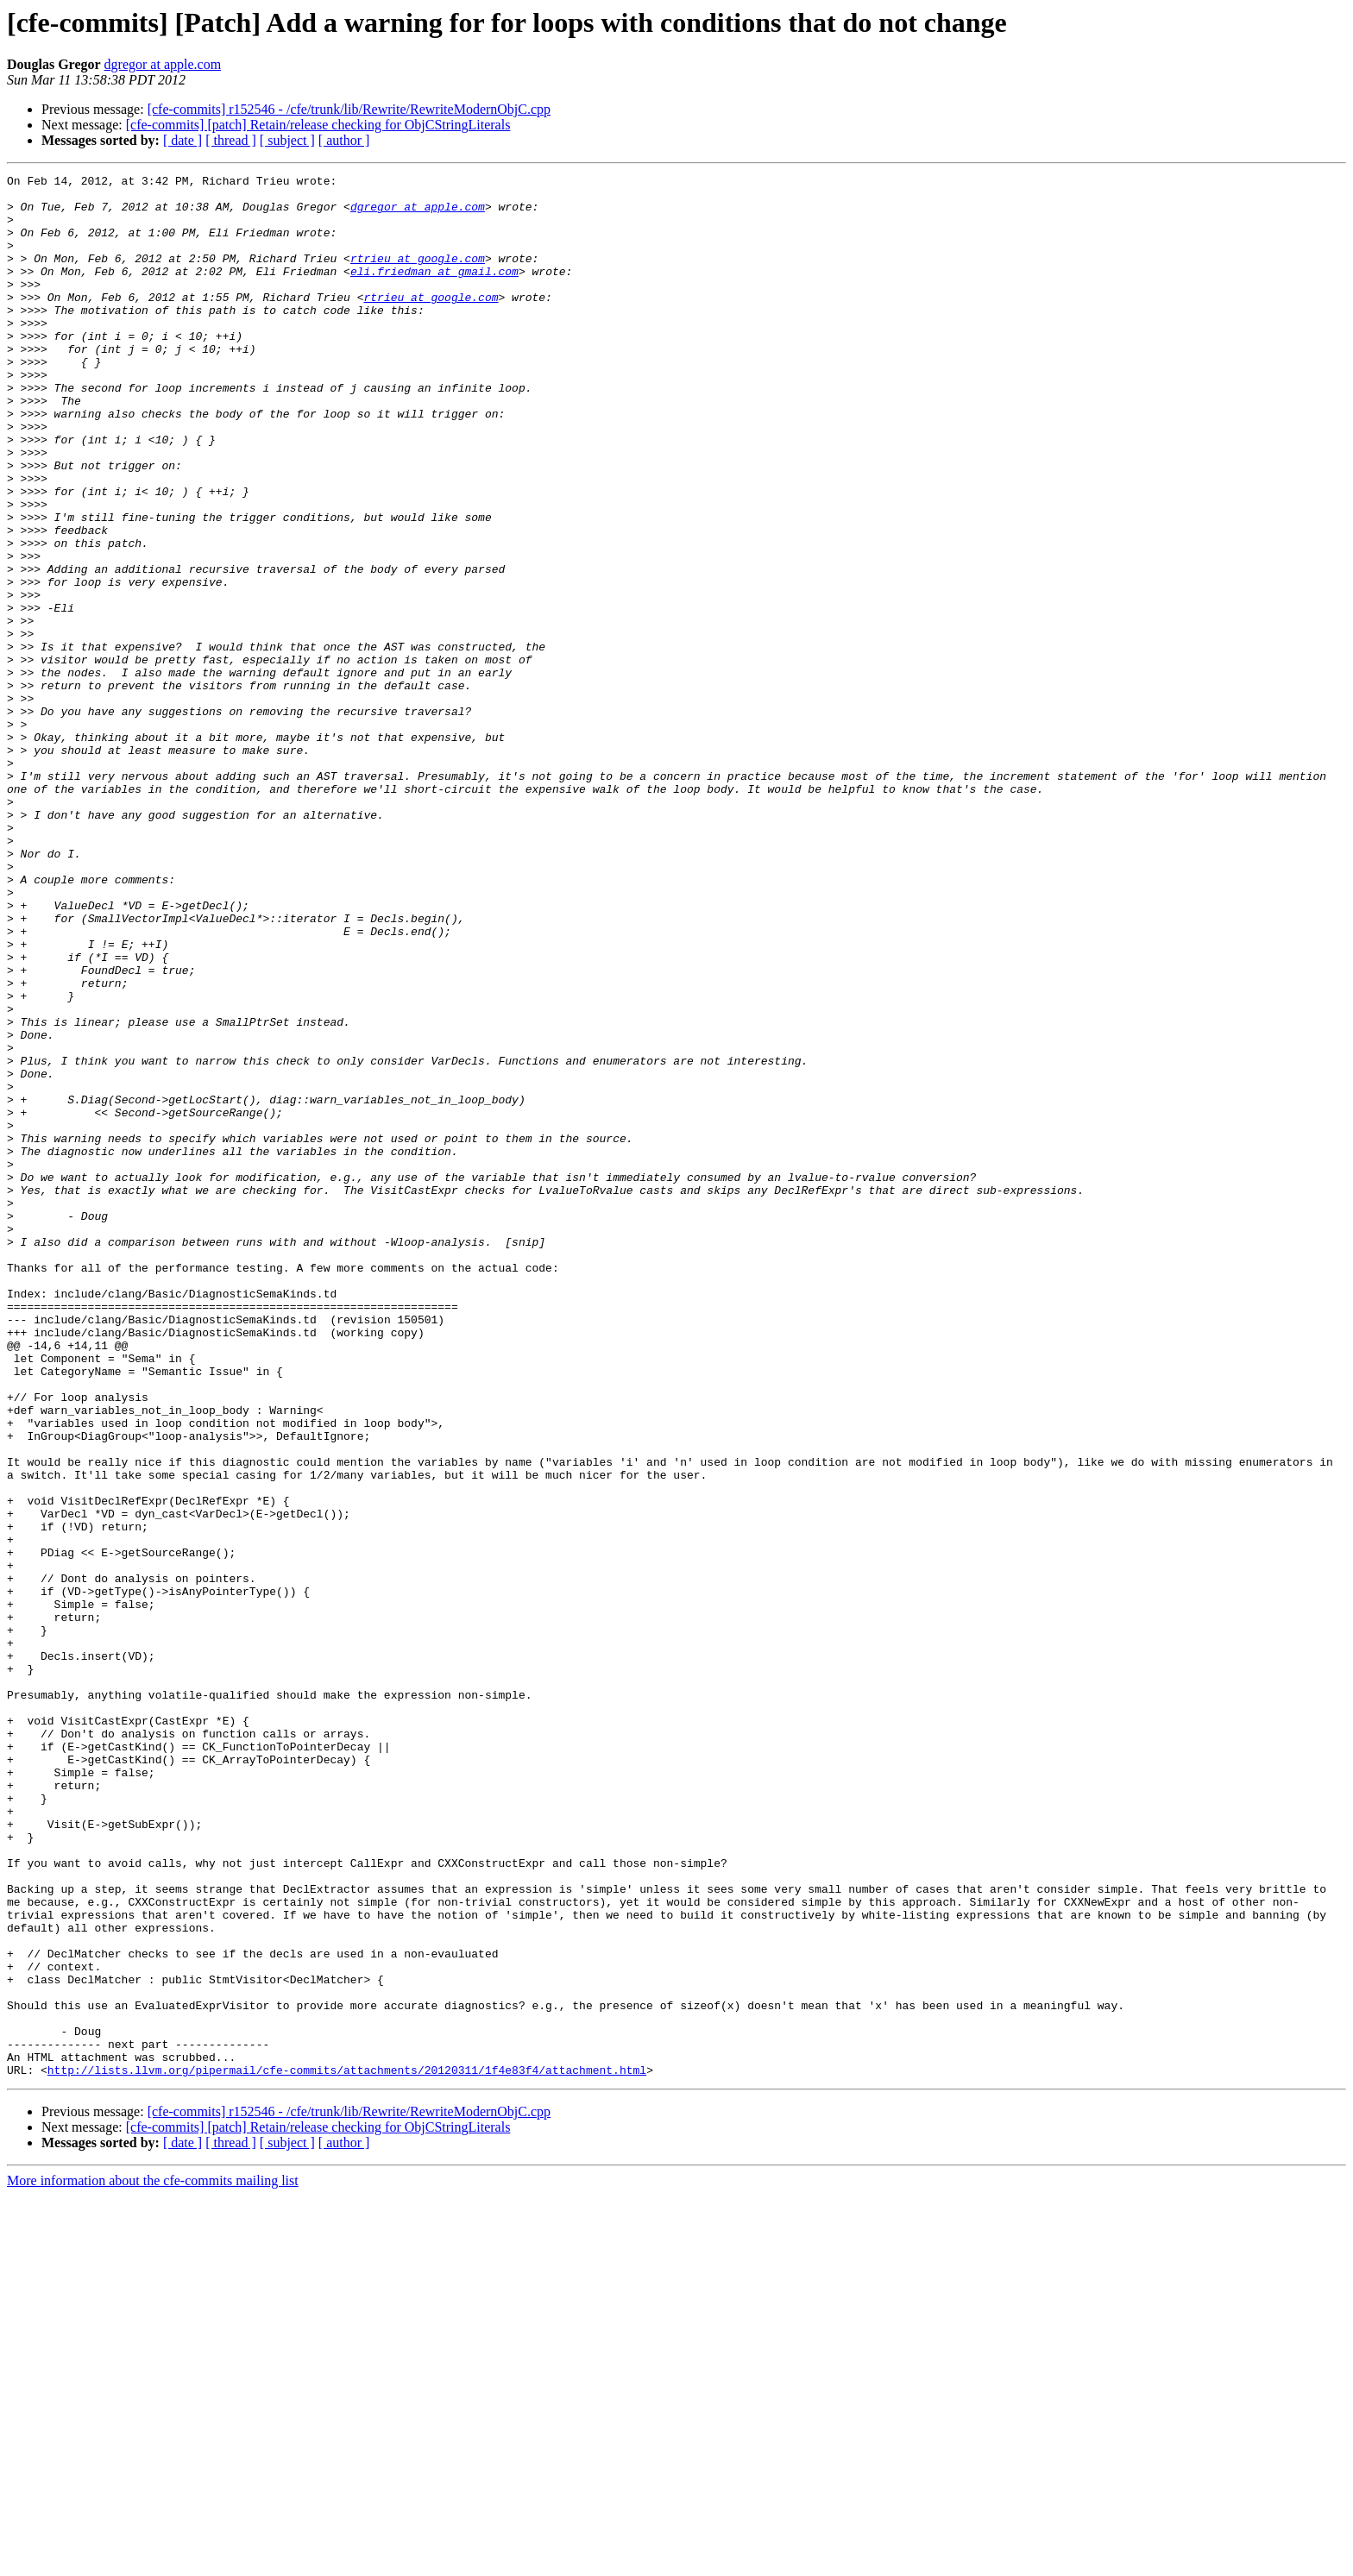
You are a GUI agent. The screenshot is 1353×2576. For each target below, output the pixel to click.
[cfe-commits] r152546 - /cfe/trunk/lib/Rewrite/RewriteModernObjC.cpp (349, 109)
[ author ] (344, 140)
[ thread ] (230, 140)
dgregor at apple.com (163, 64)
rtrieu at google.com (417, 276)
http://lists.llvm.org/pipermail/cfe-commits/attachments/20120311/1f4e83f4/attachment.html (346, 2450)
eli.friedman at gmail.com (434, 291)
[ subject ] (287, 140)
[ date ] (182, 140)
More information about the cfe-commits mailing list (153, 2561)
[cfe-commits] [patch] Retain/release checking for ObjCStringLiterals (318, 124)
